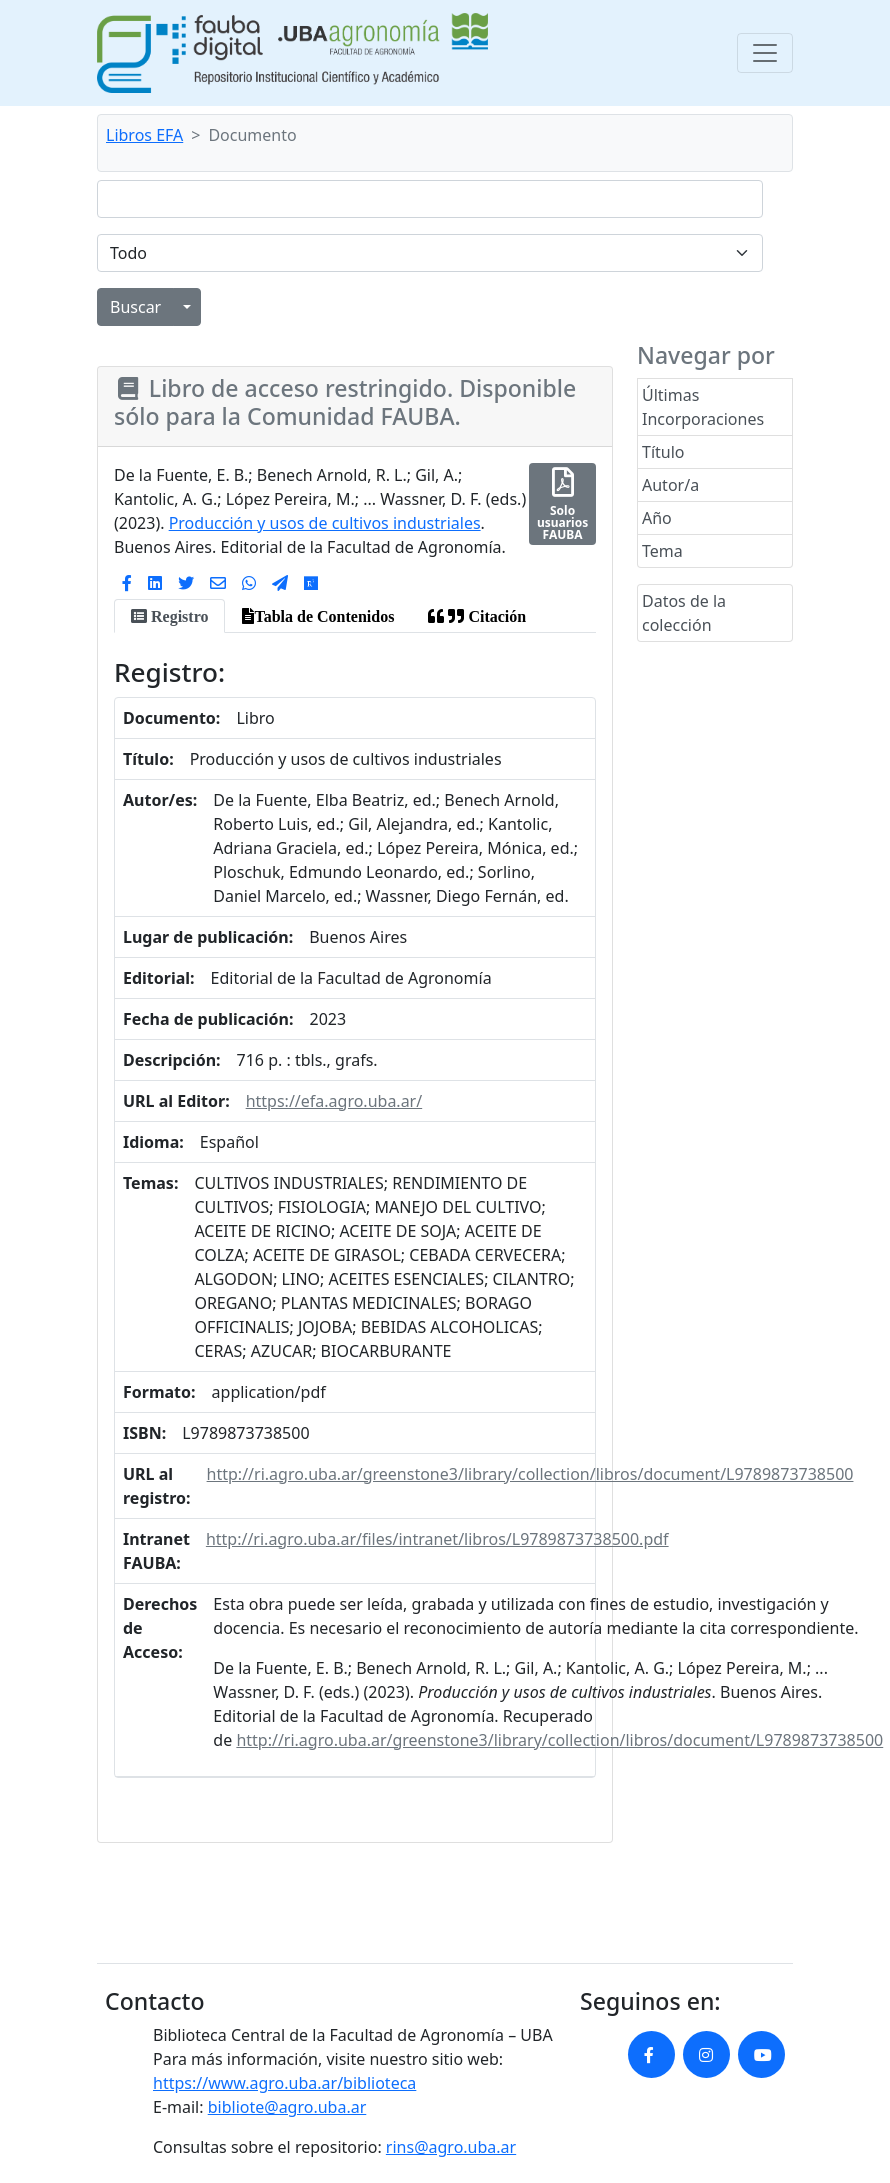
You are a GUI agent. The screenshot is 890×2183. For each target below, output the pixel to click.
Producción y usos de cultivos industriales (325, 523)
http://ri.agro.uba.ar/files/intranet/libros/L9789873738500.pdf (437, 1539)
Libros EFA (144, 135)
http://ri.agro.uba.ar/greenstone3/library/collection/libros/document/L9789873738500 (530, 1474)
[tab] (169, 616)
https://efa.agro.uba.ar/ (334, 1101)
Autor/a (670, 485)
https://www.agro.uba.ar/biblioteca (284, 2083)
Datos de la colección (684, 613)
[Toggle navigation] (765, 53)
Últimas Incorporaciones (703, 407)
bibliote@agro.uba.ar (287, 2107)
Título (663, 452)
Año (657, 518)
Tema (662, 551)
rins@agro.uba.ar (451, 2147)
